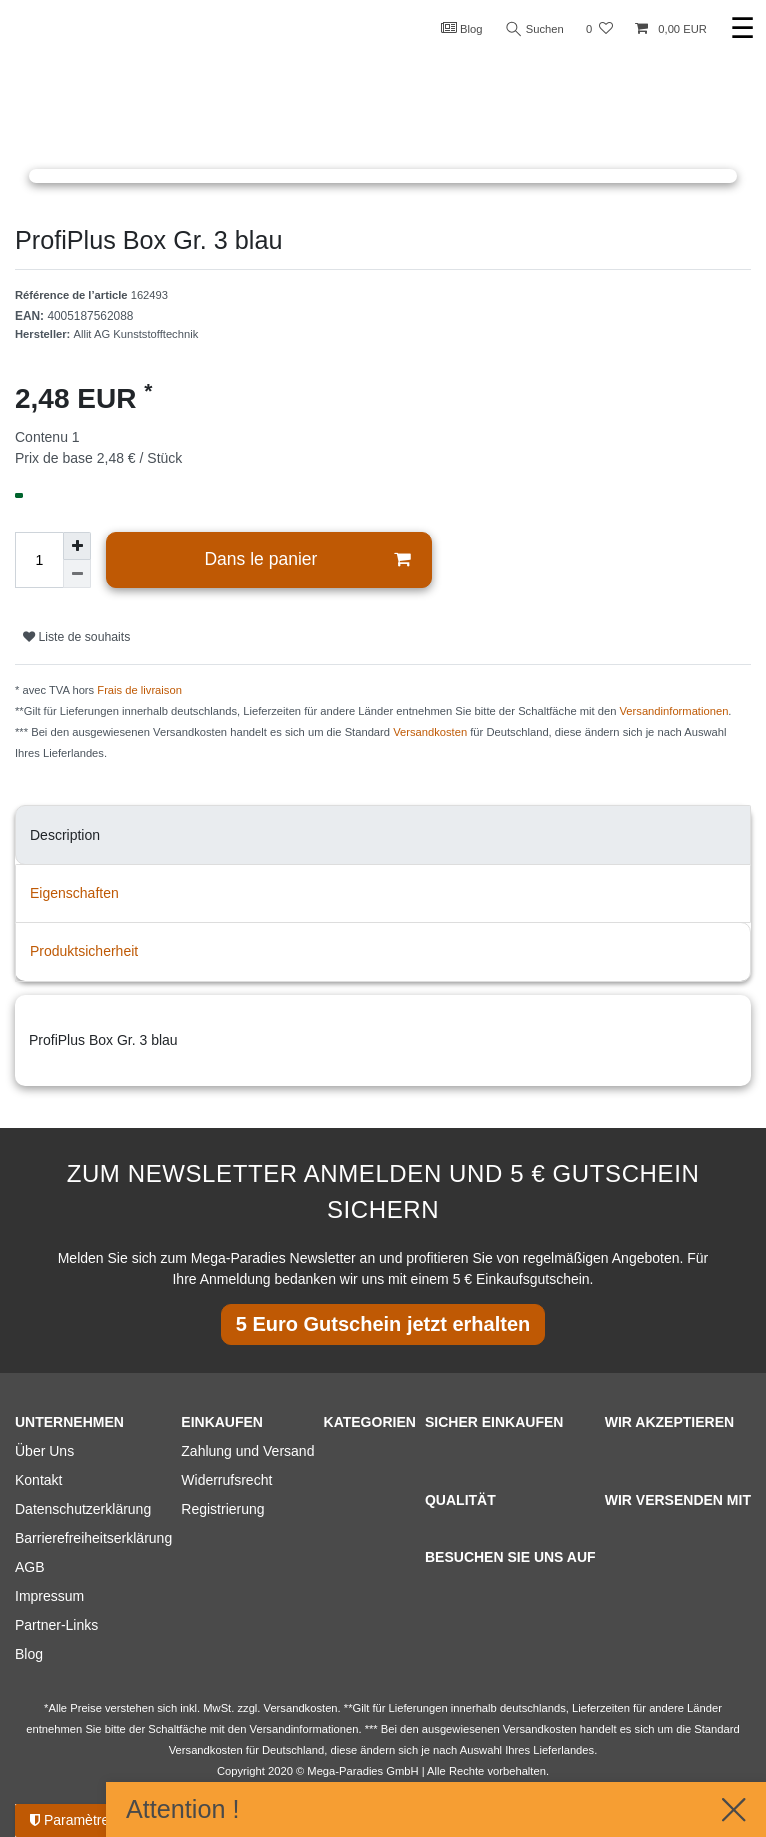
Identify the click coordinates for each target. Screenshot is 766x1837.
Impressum (49, 1596)
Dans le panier (306, 559)
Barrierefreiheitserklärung (93, 1538)
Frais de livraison (139, 690)
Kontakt (38, 1480)
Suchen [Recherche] (535, 29)
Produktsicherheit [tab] (84, 951)
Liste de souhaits (76, 637)
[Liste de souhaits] (599, 29)
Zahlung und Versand (247, 1451)
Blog (462, 28)
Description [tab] (65, 835)
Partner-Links (56, 1625)
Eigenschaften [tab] (74, 893)
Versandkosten (430, 732)
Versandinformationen (674, 711)
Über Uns (44, 1451)
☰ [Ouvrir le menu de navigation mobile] (742, 28)
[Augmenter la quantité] (77, 546)
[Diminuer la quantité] (77, 574)
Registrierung (222, 1509)
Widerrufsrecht (226, 1480)
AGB (30, 1567)
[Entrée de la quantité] (39, 560)
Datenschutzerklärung (83, 1509)
